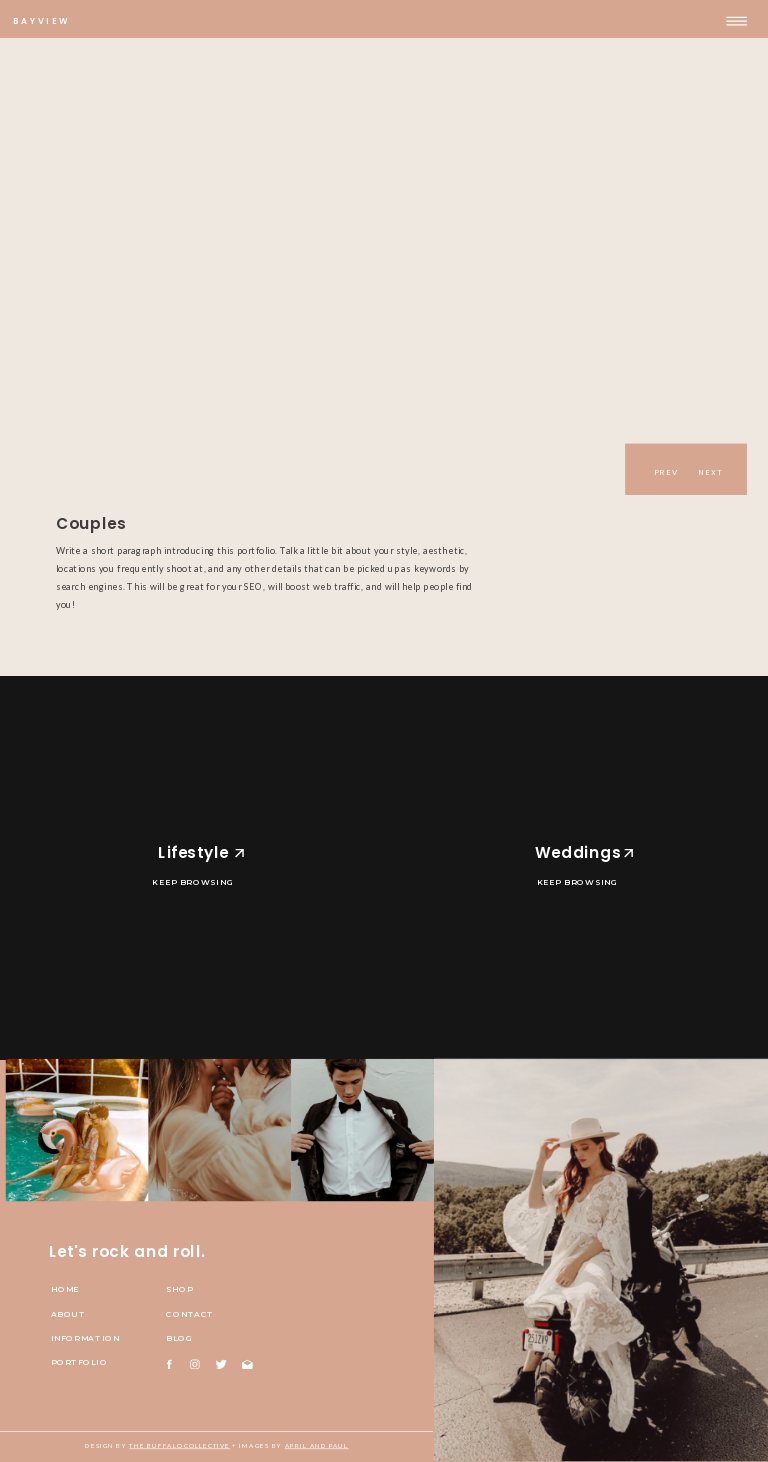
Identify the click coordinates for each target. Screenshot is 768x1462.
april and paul (317, 1446)
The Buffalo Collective (179, 1446)
